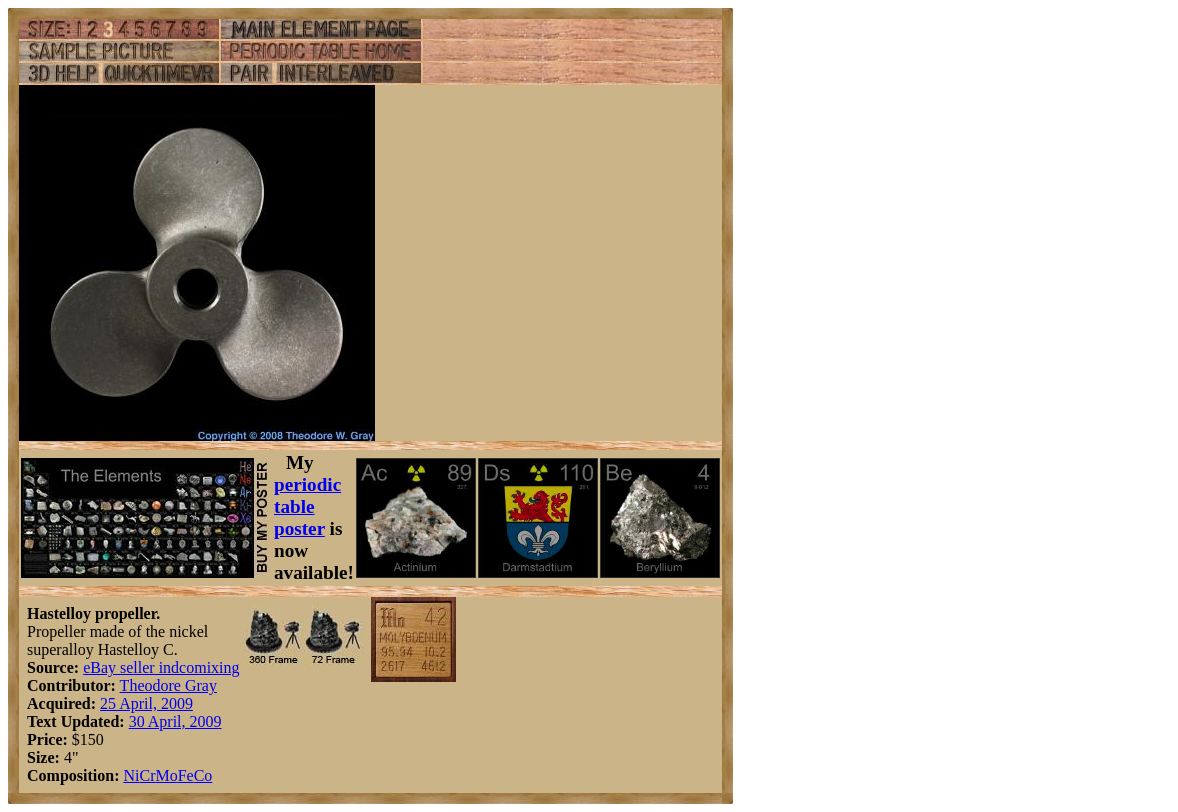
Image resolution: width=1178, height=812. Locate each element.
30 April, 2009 (175, 721)
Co (203, 775)
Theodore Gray (168, 685)
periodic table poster (307, 506)
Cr (147, 775)
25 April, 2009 (146, 703)
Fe (186, 775)
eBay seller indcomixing (161, 667)
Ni (131, 775)
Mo (166, 775)
